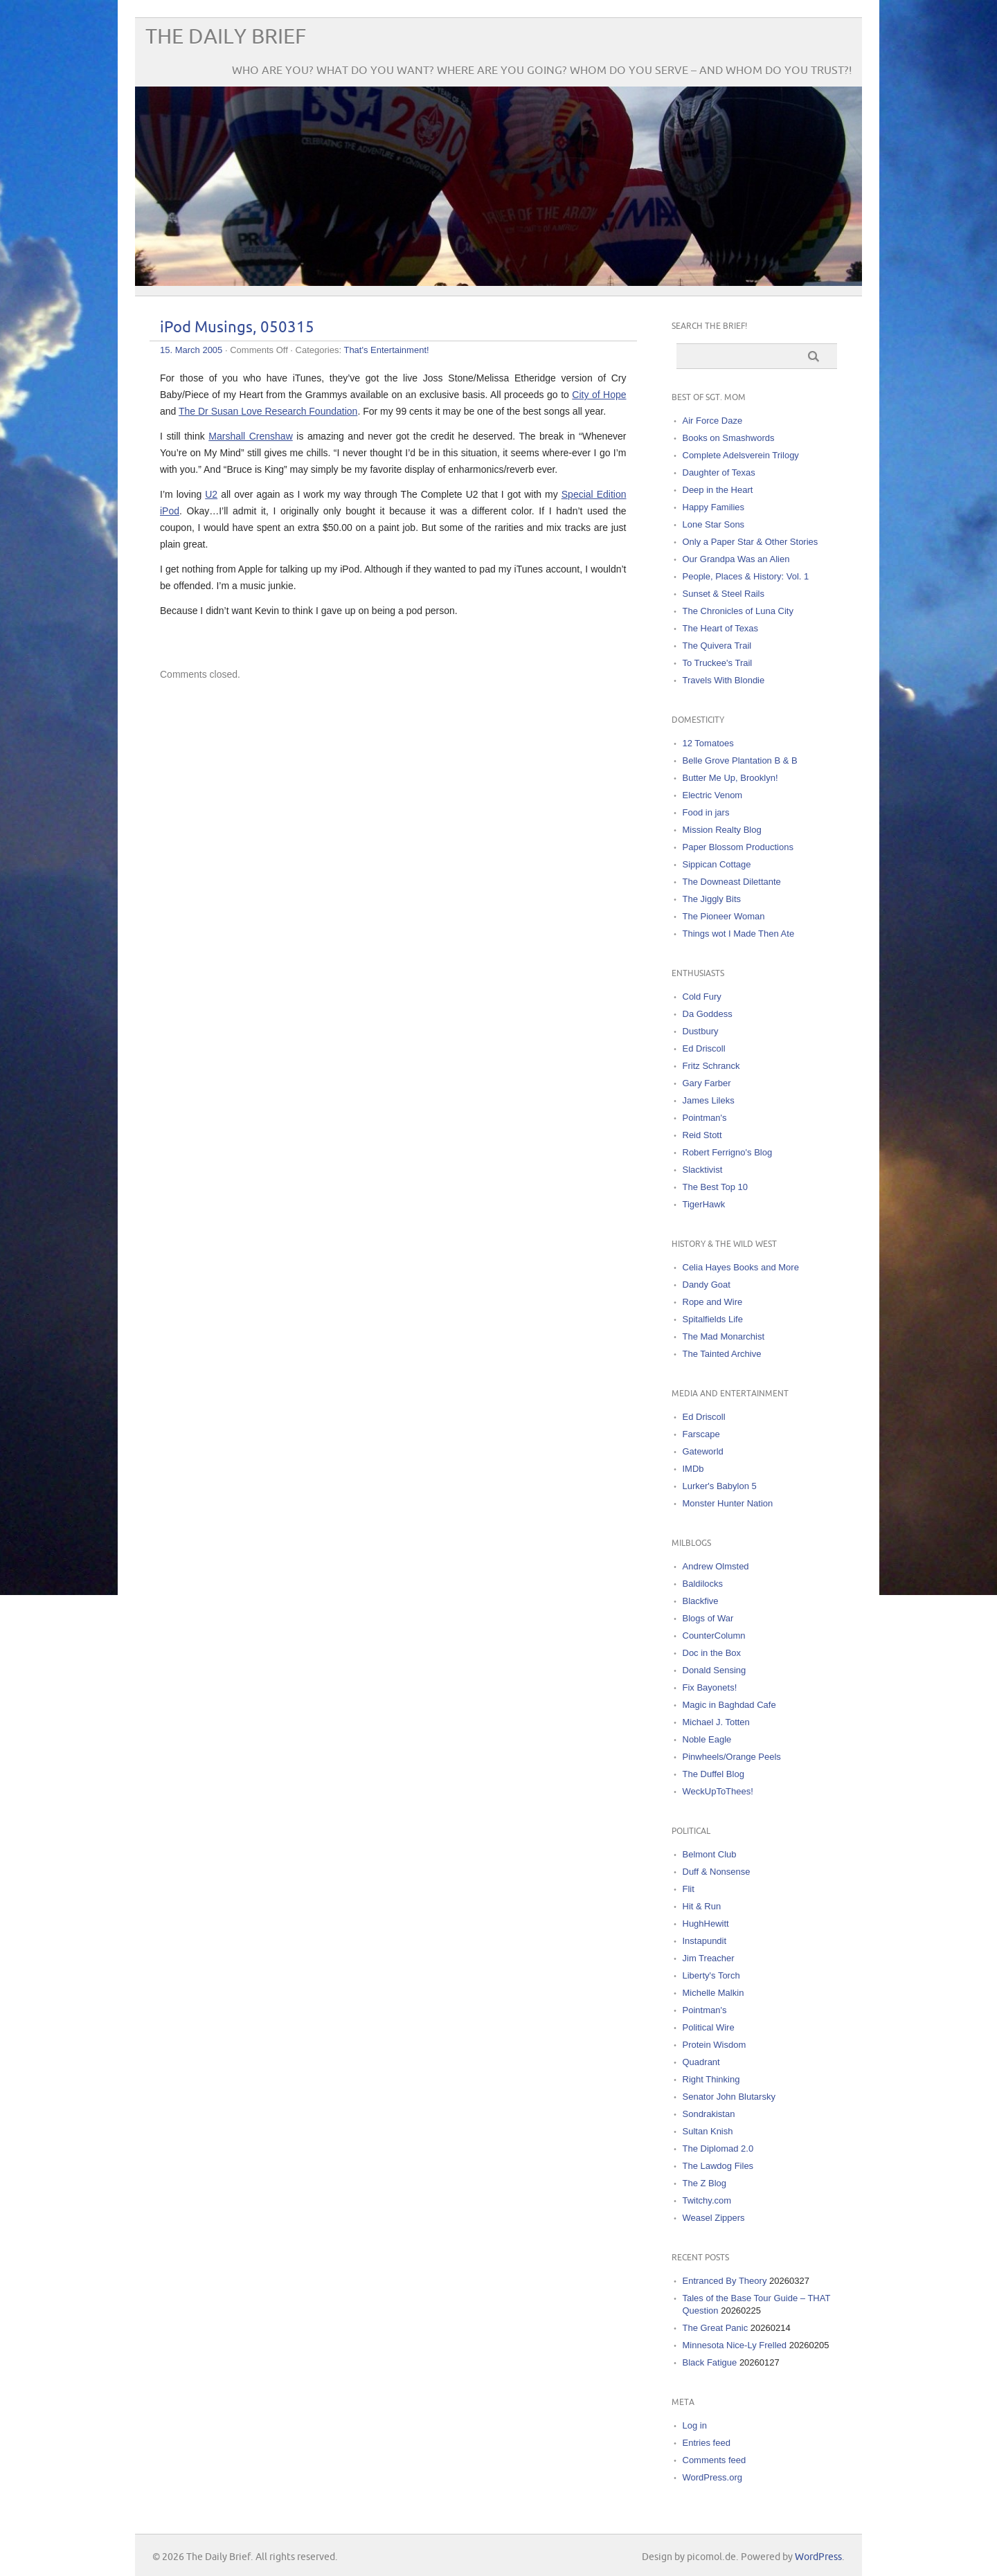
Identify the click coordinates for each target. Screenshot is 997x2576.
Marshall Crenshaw (250, 436)
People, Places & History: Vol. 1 (746, 576)
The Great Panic (715, 2328)
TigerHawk (704, 1204)
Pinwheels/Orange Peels (732, 1756)
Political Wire (709, 2027)
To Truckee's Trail (718, 663)
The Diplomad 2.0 (718, 2148)
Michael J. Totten (716, 1722)
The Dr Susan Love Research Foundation (268, 411)
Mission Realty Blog (722, 830)
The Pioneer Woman (724, 916)
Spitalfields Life (713, 1319)
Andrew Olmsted (716, 1566)
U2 (211, 494)
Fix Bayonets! (710, 1687)
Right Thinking (711, 2079)
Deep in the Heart (718, 490)
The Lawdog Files (718, 2166)
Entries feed (706, 2443)
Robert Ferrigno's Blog (728, 1152)
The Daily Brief (225, 37)
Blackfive (701, 1601)
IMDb (693, 1468)
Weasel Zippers (714, 2218)
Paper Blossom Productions (738, 847)
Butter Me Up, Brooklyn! (730, 778)
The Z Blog (705, 2183)
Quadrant (701, 2062)
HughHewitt (706, 1923)
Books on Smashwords (729, 438)
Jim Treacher (709, 1958)
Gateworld (703, 1451)
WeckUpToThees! (718, 1791)
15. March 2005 (191, 350)
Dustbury (701, 1031)
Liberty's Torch (711, 1975)
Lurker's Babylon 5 (720, 1486)
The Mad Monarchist (724, 1336)
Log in (695, 2425)
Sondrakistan (709, 2114)
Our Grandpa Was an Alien (736, 559)
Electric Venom (713, 795)
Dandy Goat (706, 1284)
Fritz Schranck (711, 1066)
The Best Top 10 (715, 1187)
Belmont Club (710, 1854)
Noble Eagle (707, 1739)
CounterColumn (714, 1635)
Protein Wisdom (714, 2044)
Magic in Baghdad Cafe (729, 1705)
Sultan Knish (708, 2131)
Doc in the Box (712, 1653)
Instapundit (705, 1941)
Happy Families (714, 507)
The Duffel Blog (713, 1774)
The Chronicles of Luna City (738, 611)
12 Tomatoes (708, 743)
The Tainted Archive (722, 1354)
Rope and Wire (713, 1302)
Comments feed (714, 2460)
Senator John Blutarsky (729, 2096)
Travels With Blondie (724, 680)
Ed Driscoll (704, 1048)
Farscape (701, 1434)
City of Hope (599, 394)
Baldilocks (703, 1583)
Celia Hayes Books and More (741, 1267)
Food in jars (706, 812)
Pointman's (705, 1118)
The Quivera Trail (717, 645)
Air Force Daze (713, 420)
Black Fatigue (710, 2362)
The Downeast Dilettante (732, 881)
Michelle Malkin (713, 1993)
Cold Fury (702, 996)
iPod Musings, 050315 (237, 328)
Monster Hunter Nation (728, 1503)
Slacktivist (703, 1169)
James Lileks (709, 1100)
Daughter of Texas (719, 472)
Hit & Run (702, 1906)
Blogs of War (708, 1618)
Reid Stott (702, 1135)
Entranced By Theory (725, 2281)
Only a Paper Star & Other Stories (750, 542)
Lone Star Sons (714, 524)
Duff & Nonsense (717, 1871)
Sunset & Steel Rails (724, 593)
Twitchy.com (707, 2200)
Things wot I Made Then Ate (739, 933)
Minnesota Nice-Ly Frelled (735, 2345)
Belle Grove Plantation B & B (740, 760)
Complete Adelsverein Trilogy (741, 455)
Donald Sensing (714, 1670)
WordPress (818, 2557)
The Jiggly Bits (712, 899)
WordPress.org (712, 2477)
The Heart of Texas (721, 628)
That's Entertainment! (386, 350)
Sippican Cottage (717, 864)
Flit (688, 1889)
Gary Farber (707, 1083)
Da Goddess (708, 1014)
